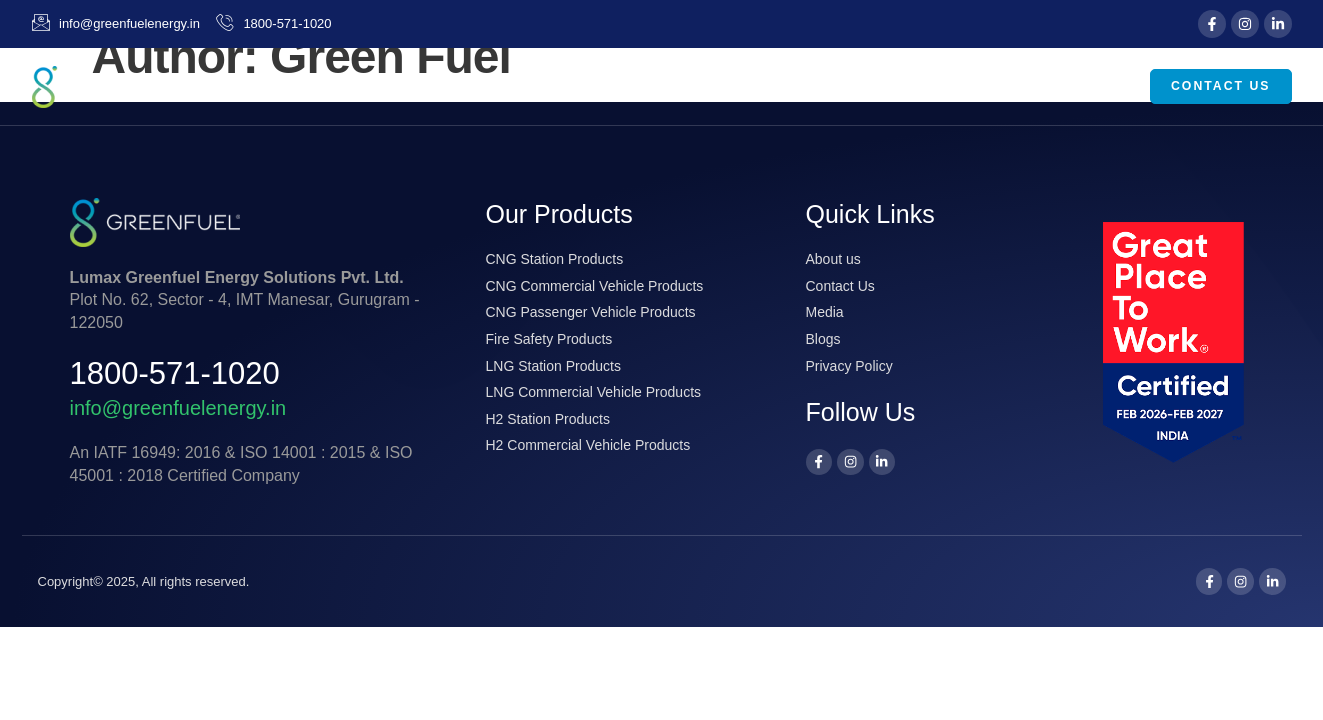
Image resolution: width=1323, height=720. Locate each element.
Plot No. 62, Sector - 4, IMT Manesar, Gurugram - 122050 (245, 300)
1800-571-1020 (175, 373)
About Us (695, 87)
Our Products (848, 87)
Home (591, 86)
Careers (1090, 86)
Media (986, 87)
